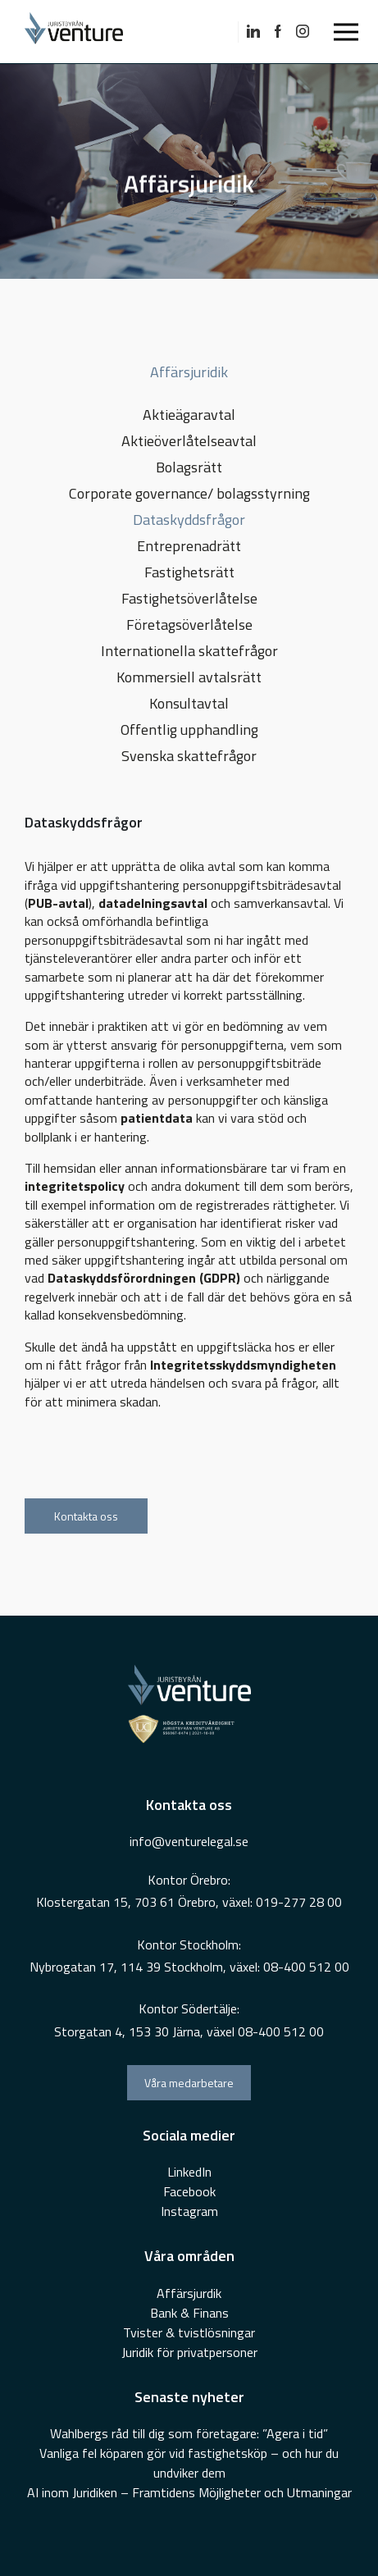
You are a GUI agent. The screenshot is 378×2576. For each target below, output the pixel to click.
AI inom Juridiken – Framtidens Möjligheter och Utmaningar (189, 2492)
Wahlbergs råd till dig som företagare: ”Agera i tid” (189, 2433)
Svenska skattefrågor (189, 756)
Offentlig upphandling (189, 729)
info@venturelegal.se (189, 1841)
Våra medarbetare (189, 2082)
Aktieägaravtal (189, 414)
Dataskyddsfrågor (189, 519)
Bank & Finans (189, 2313)
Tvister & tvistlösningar (189, 2332)
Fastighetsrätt (189, 572)
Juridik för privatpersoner (189, 2352)
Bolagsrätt (189, 467)
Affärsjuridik (189, 372)
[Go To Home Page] (90, 31)
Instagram (189, 2211)
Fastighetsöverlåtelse (189, 598)
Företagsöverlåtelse (189, 624)
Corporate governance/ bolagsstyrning (189, 493)
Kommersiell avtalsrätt (189, 677)
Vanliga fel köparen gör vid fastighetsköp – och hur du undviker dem (189, 2463)
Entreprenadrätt (189, 546)
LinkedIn (189, 2172)
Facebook (189, 2191)
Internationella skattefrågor (189, 651)
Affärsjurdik (189, 2293)
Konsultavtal (189, 703)
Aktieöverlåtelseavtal (189, 441)
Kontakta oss (86, 1516)
